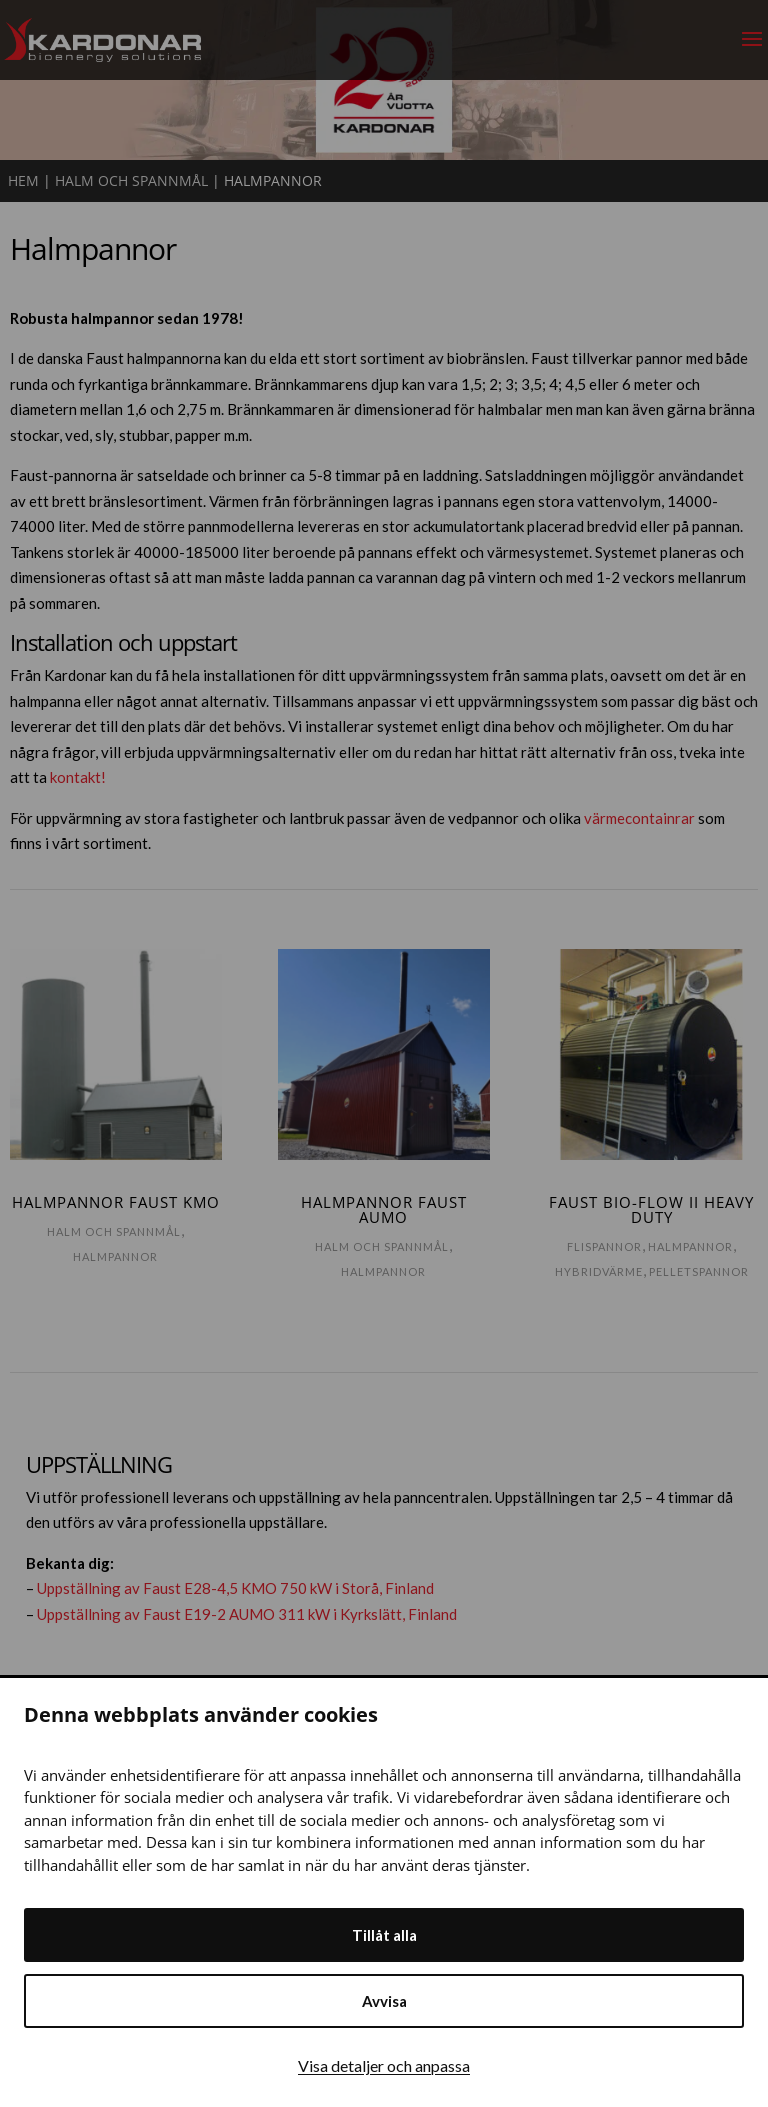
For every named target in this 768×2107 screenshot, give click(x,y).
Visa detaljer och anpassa (384, 2065)
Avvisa (384, 2001)
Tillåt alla (384, 1935)
